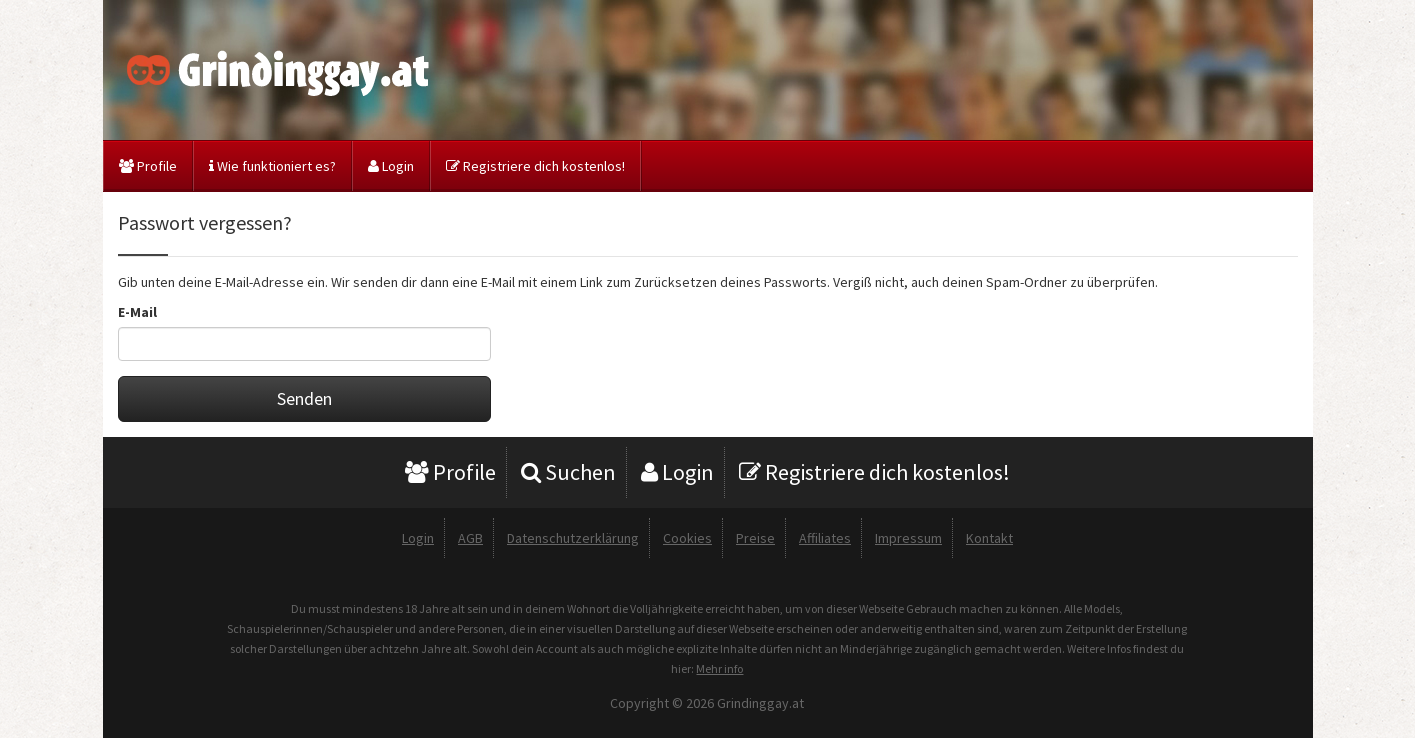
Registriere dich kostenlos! (535, 166)
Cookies (687, 538)
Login (391, 166)
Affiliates (825, 538)
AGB (470, 538)
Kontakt (989, 538)
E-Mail (137, 312)
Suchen (568, 472)
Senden (304, 398)
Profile (148, 166)
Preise (755, 538)
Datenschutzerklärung (573, 538)
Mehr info (719, 668)
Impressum (908, 538)
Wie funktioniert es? (272, 166)
